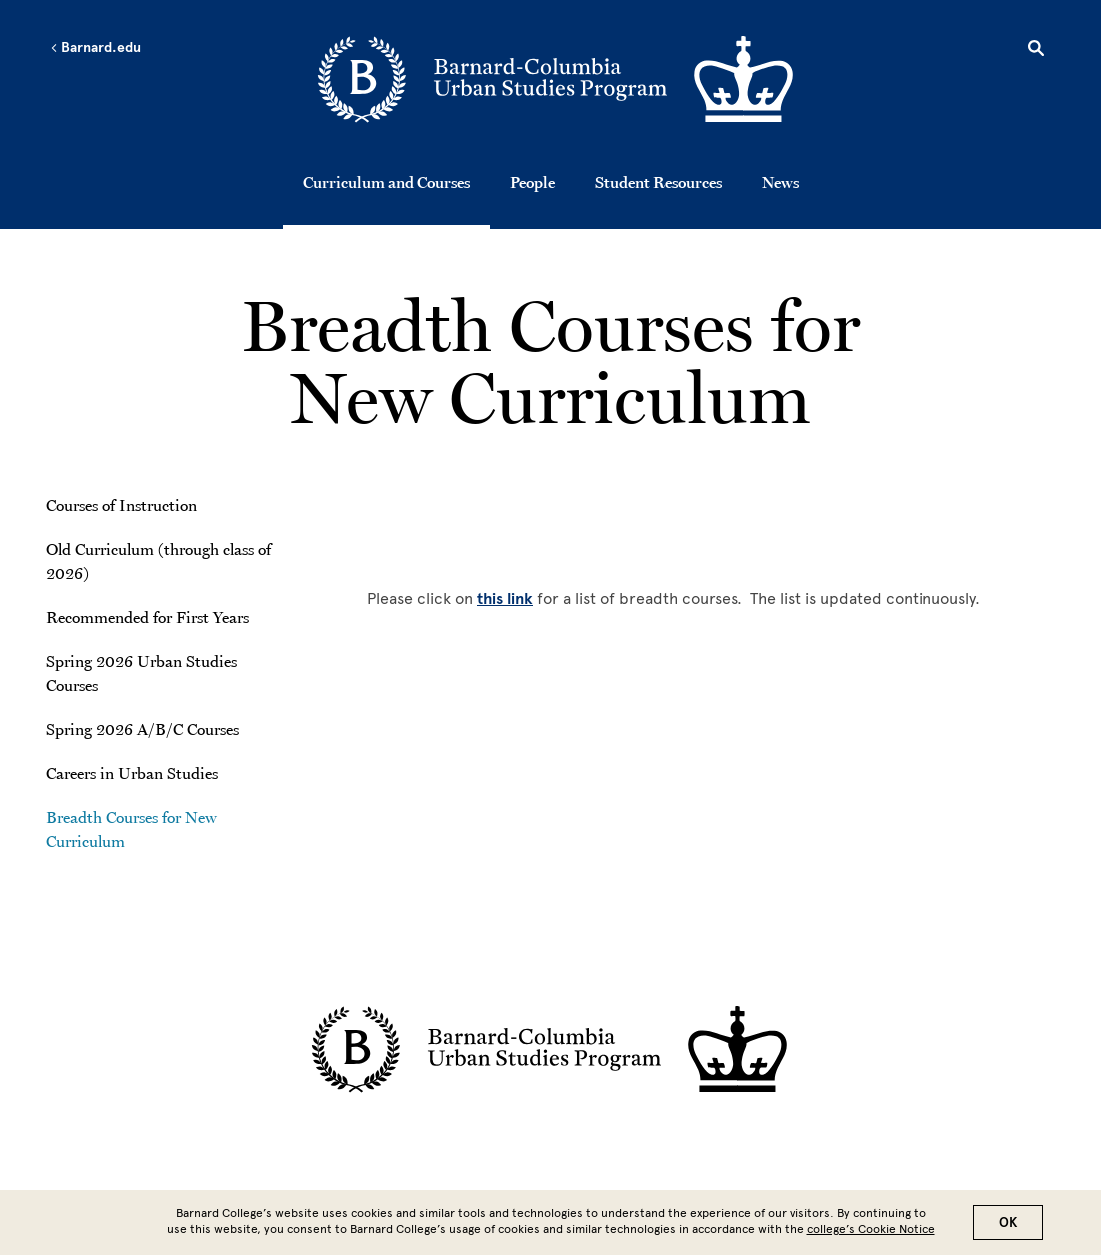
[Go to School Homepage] (556, 81)
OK (1008, 1222)
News (780, 182)
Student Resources (658, 182)
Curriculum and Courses (386, 182)
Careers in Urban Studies (132, 773)
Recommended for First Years (147, 617)
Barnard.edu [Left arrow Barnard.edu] (95, 48)
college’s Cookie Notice (871, 1229)
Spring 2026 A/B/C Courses (142, 729)
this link (505, 599)
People (532, 182)
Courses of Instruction (121, 505)
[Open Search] (1036, 51)
